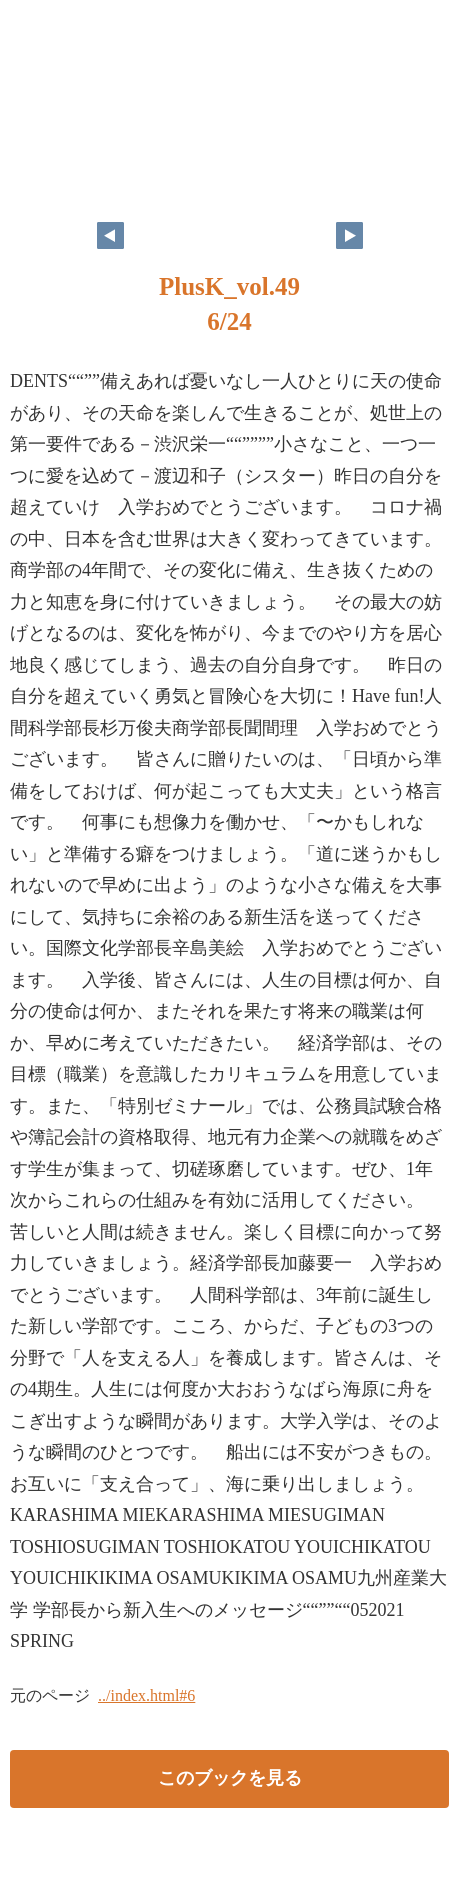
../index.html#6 (146, 1695)
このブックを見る (230, 1778)
